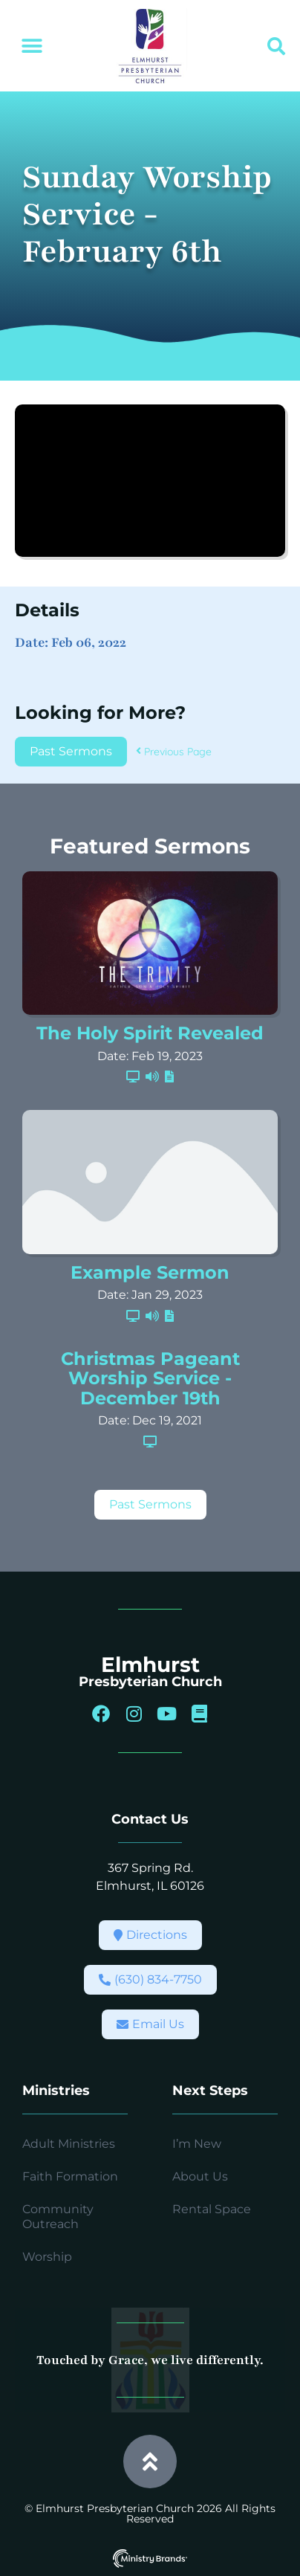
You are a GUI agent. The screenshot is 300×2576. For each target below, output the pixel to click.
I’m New (196, 2144)
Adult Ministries (68, 2144)
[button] (31, 46)
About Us (200, 2176)
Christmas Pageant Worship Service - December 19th (150, 1378)
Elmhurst (150, 1664)
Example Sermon (150, 1272)
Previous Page (174, 751)
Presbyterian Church (150, 1681)
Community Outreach (58, 2216)
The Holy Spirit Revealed (150, 1033)
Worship (47, 2257)
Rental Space (211, 2209)
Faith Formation (70, 2176)
